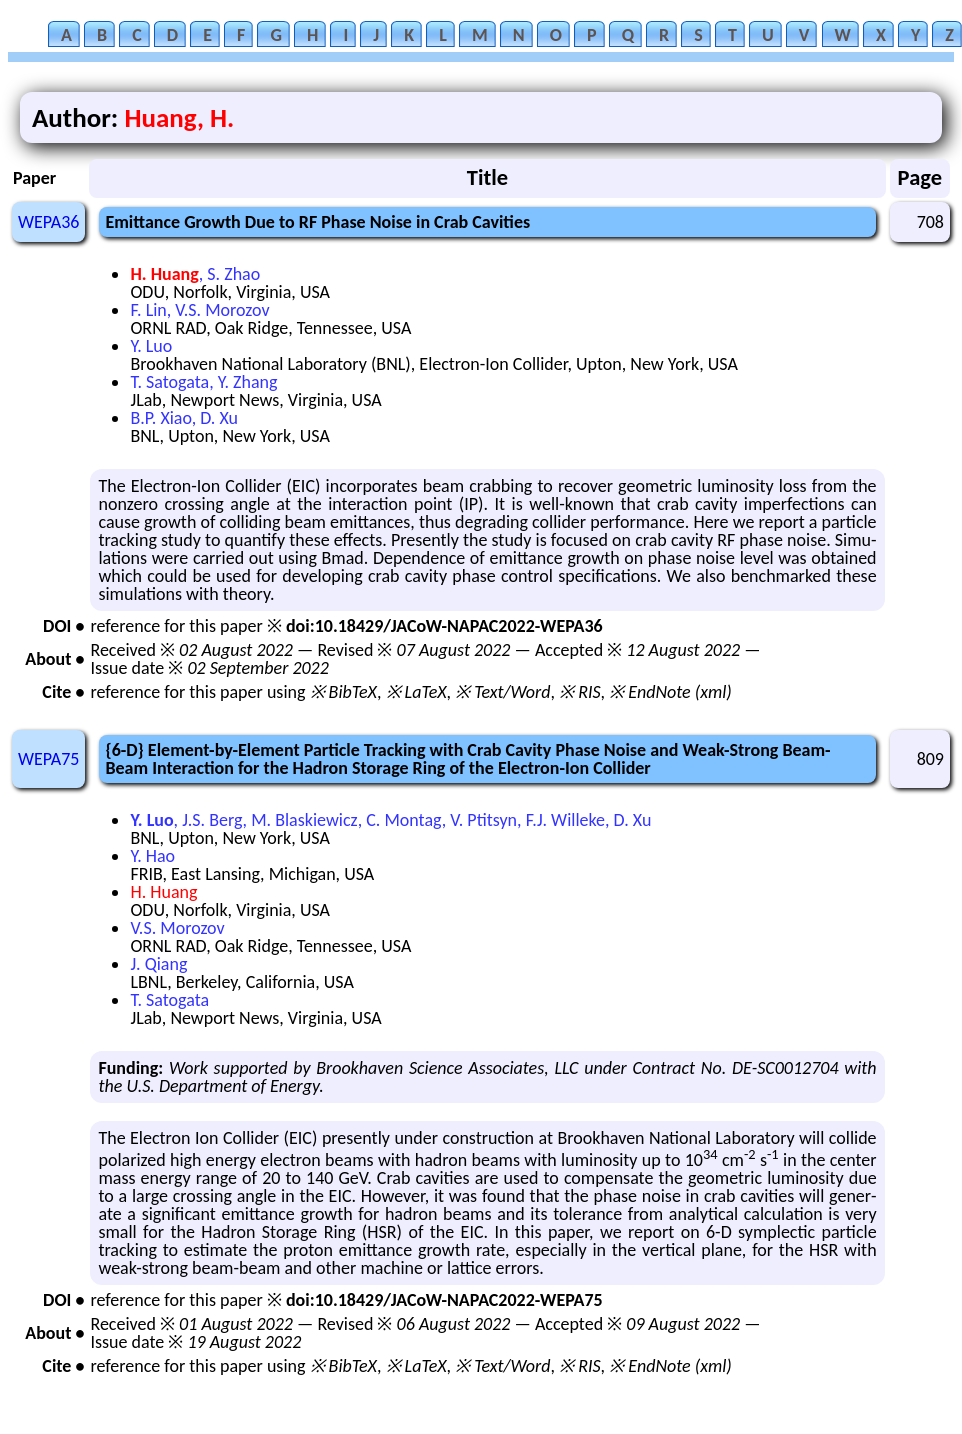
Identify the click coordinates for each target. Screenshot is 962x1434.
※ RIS (580, 692)
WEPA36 (48, 222)
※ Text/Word (502, 692)
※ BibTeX (343, 692)
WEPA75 (48, 759)
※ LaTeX (416, 692)
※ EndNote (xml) (670, 692)
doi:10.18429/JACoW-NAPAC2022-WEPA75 (444, 1300)
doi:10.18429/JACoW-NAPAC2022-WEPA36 (444, 626)
